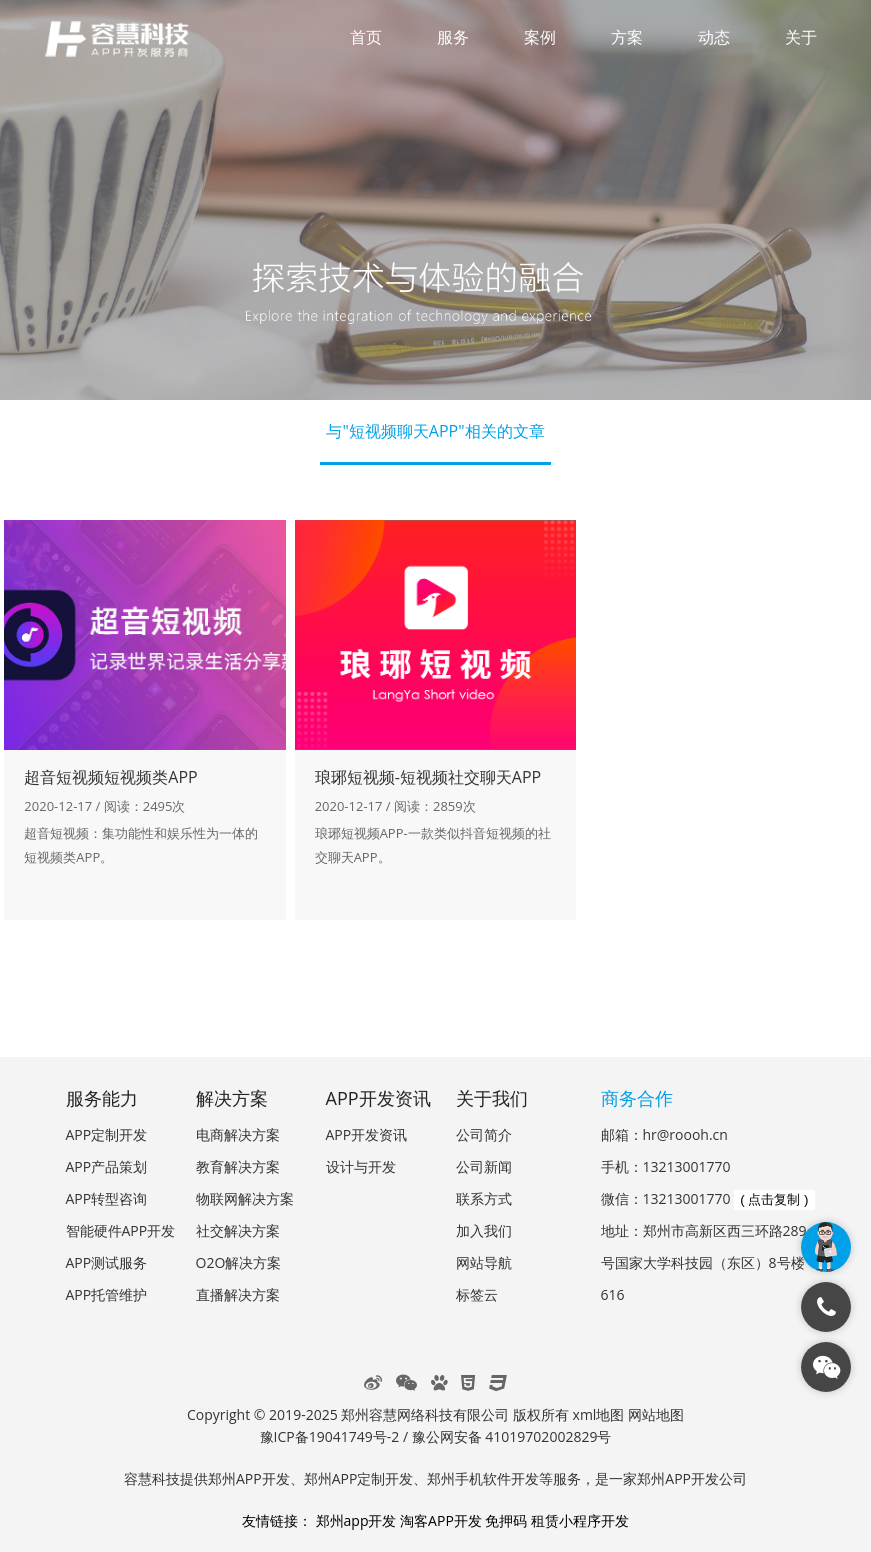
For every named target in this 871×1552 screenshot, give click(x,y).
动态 (714, 37)
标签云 (477, 1294)
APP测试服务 (107, 1262)
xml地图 (599, 1414)
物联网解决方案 (245, 1198)
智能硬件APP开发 (121, 1230)
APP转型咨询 (107, 1198)
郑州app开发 (356, 1520)
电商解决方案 (238, 1134)
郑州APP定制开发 (359, 1478)
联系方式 (484, 1198)
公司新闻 (484, 1166)
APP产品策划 (107, 1166)
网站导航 (484, 1262)
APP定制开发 (107, 1134)
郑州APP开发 (249, 1478)
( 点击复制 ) (774, 1199)
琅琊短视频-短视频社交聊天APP (428, 777)
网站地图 (656, 1414)
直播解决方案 (238, 1294)
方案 (627, 37)
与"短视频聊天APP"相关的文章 (435, 431)
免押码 (506, 1520)
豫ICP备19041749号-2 (330, 1436)
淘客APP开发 (441, 1520)
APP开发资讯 (367, 1134)
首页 (366, 37)
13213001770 (687, 1166)
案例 (540, 37)
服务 (453, 37)
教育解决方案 (238, 1166)
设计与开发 (361, 1166)
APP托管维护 (107, 1294)
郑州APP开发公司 (692, 1478)
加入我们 (484, 1230)
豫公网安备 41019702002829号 (512, 1436)
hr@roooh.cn (685, 1134)
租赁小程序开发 (580, 1520)
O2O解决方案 (239, 1262)
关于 (801, 37)
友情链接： (277, 1520)
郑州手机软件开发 (483, 1478)
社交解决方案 (238, 1230)
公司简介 (484, 1134)
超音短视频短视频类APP (110, 777)
